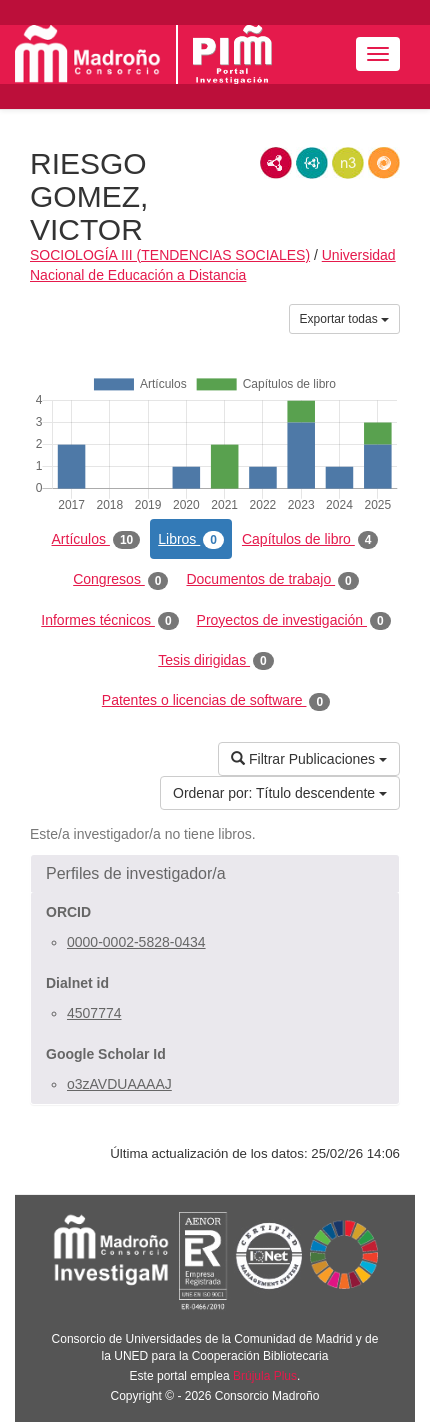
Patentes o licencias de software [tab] (216, 701)
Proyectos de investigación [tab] (294, 621)
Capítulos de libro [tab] (310, 540)
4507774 (94, 1013)
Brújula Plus (265, 1376)
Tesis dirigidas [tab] (216, 661)
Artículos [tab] (96, 540)
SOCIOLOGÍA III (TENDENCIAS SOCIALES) (170, 255)
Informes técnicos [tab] (109, 621)
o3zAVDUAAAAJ (119, 1084)
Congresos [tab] (120, 580)
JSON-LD (312, 163)
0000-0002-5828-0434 (136, 942)
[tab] (215, 874)
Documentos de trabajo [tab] (272, 580)
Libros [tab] (191, 540)
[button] (215, 874)
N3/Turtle (348, 163)
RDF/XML (276, 163)
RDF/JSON (384, 163)
